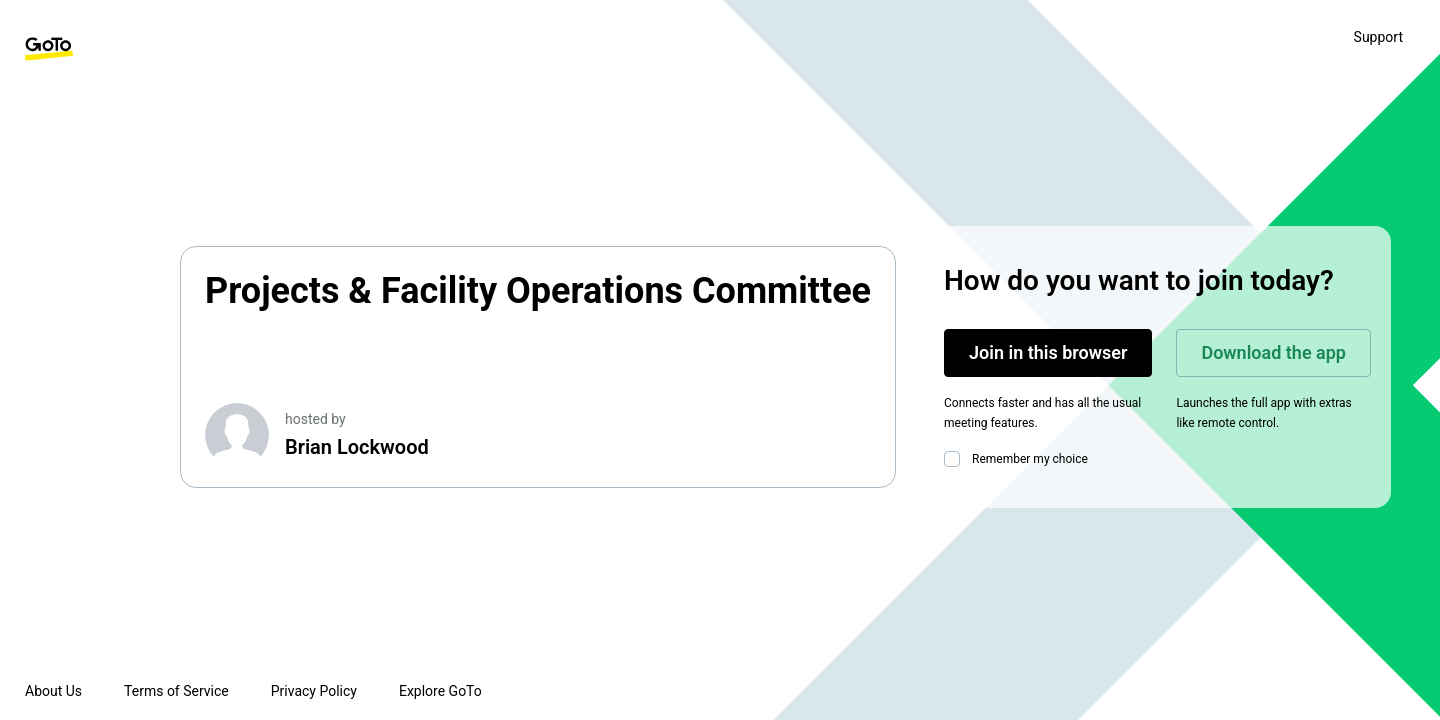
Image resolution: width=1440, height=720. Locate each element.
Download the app (1273, 352)
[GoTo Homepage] (49, 49)
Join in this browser (1048, 352)
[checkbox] (956, 459)
